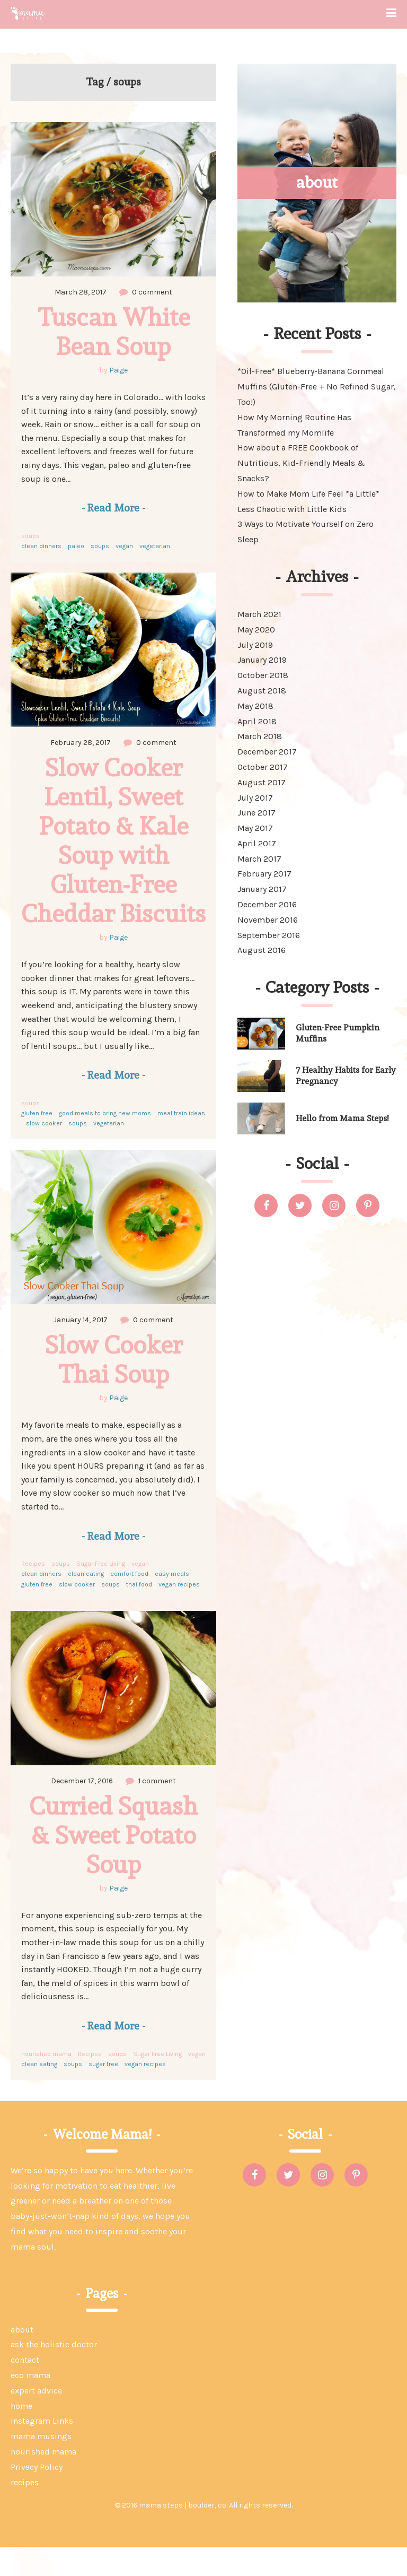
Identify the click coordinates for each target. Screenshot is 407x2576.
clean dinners (41, 546)
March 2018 (259, 736)
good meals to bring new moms (105, 1142)
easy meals (172, 1603)
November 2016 (267, 920)
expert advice (36, 2420)
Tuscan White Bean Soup (117, 331)
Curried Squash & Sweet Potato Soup (116, 1864)
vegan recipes (179, 1613)
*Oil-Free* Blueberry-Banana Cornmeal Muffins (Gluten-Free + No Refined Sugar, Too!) (316, 386)
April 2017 (256, 843)
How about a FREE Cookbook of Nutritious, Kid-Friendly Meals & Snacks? (301, 463)
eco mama (30, 2404)
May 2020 (256, 630)
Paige (118, 370)
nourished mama (46, 2083)
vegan (124, 546)
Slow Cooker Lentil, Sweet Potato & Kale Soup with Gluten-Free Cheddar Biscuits (116, 854)
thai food (139, 1613)
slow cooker (44, 1152)
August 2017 (261, 782)
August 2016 (261, 950)
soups (30, 536)
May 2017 (255, 828)
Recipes (33, 1593)
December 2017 (267, 752)
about (22, 2359)
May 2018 (255, 706)
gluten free (36, 1142)
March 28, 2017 (81, 292)
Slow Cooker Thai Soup (116, 1388)
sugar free (103, 2093)
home (21, 2435)
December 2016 (267, 904)
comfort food (129, 1603)
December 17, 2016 (82, 1810)
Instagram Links (42, 2450)
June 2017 (256, 813)
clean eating (86, 1603)
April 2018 (257, 721)
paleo (76, 546)
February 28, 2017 (80, 742)
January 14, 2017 (81, 1349)
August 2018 (261, 691)
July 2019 (255, 645)
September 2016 (268, 935)
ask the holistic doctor (54, 2374)
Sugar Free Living (100, 1593)
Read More (113, 507)
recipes (25, 2511)
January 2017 (262, 889)
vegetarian (154, 546)
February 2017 (264, 874)
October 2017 (262, 767)
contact (25, 2389)
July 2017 (255, 798)
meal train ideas (181, 1142)
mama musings (41, 2465)
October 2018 (262, 675)
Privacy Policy (37, 2496)
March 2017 (259, 859)
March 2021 (259, 614)
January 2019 (262, 660)
